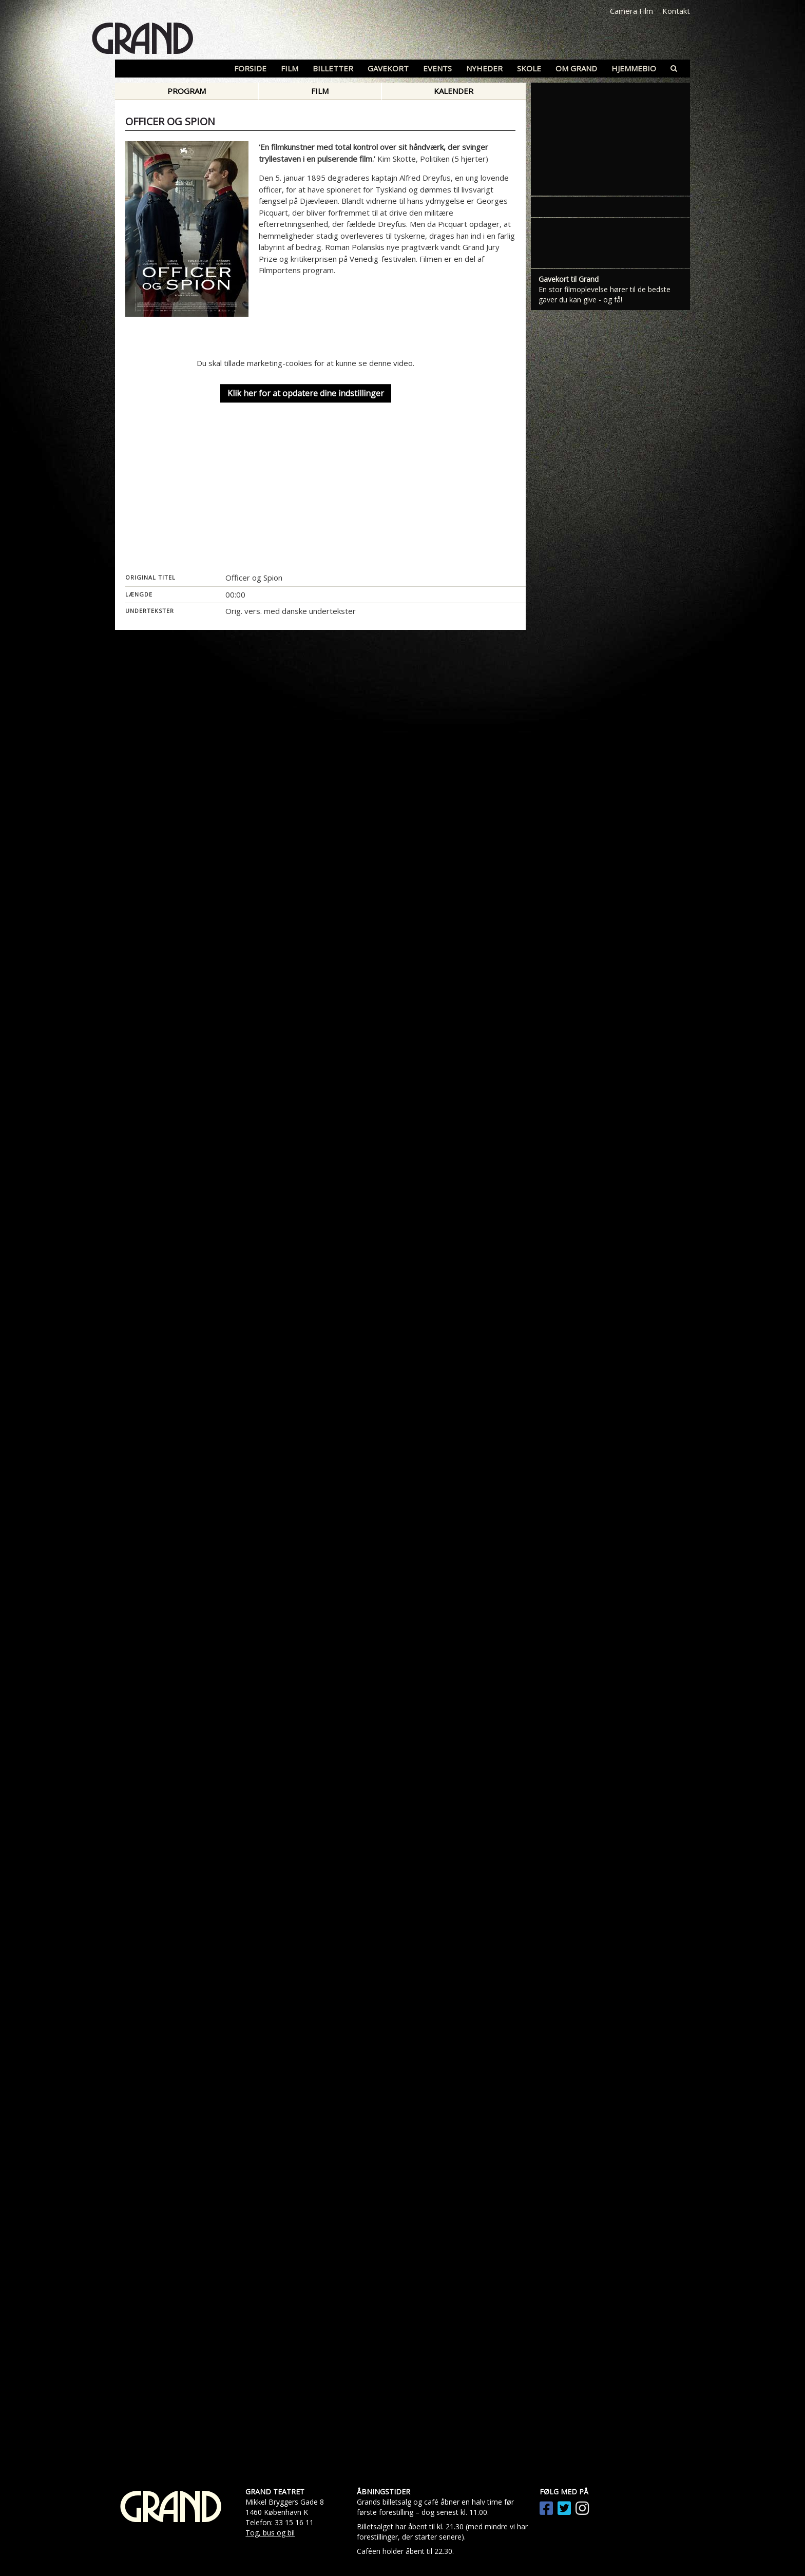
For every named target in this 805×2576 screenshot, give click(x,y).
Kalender (453, 91)
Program (186, 91)
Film (320, 91)
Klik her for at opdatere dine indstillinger (305, 393)
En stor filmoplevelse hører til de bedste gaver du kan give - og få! (604, 294)
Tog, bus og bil (270, 2532)
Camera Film (631, 11)
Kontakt (676, 11)
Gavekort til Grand (569, 279)
